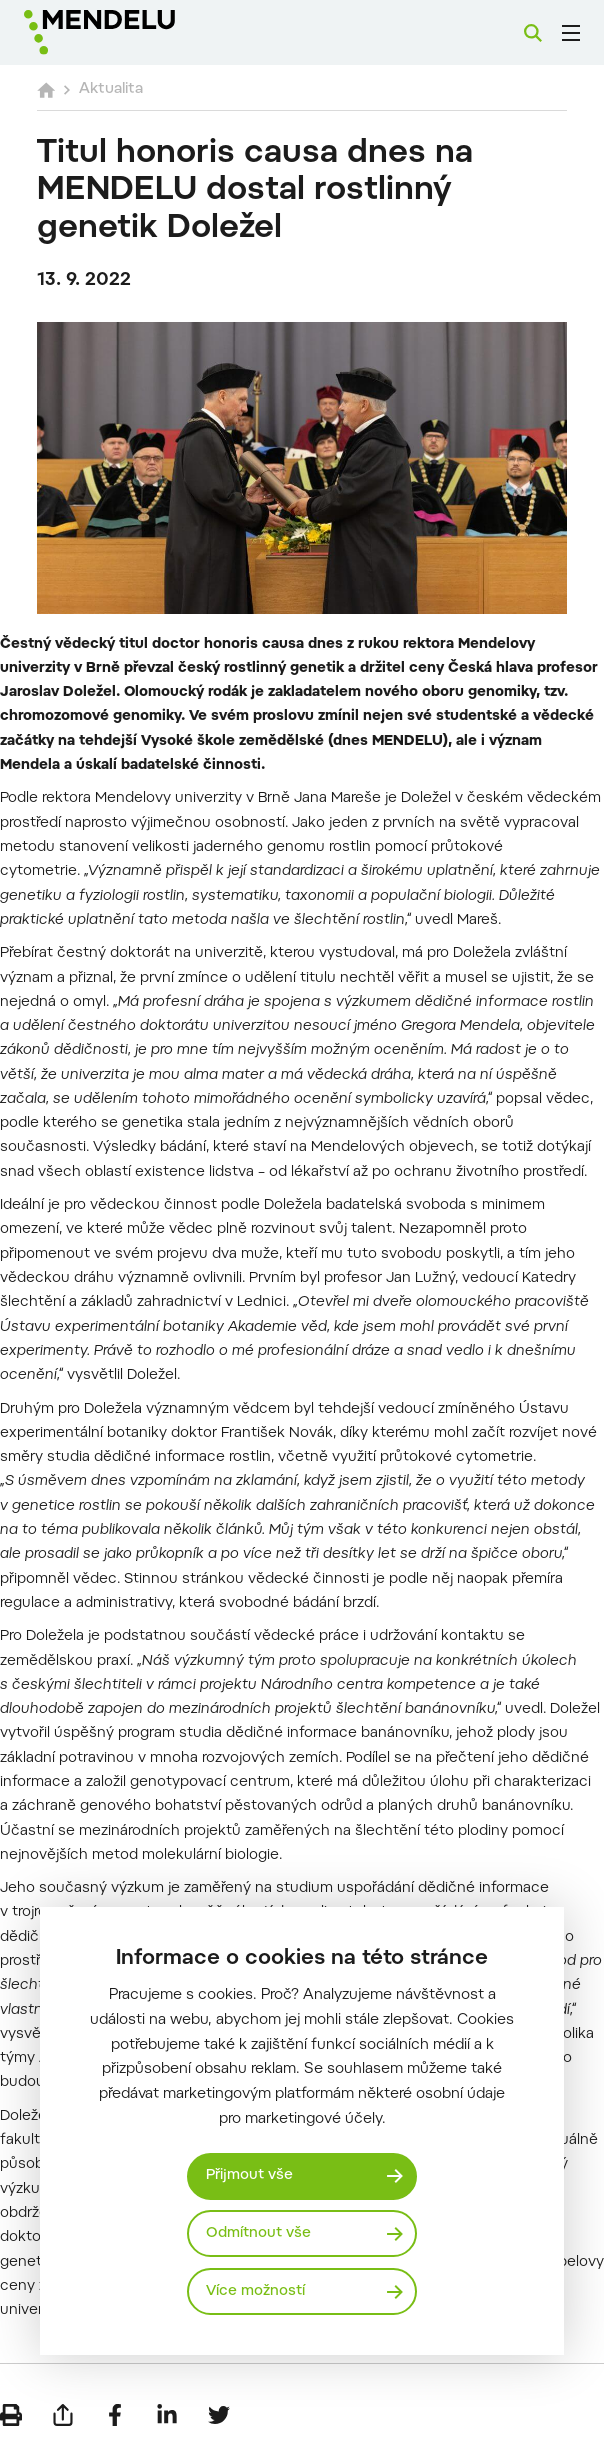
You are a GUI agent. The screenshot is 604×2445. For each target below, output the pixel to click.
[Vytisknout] (11, 2415)
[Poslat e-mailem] (63, 2415)
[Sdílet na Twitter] (219, 2415)
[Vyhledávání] (533, 33)
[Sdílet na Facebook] (115, 2415)
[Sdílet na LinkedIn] (167, 2415)
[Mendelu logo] (127, 32)
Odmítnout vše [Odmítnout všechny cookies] (258, 2233)
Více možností (255, 2291)
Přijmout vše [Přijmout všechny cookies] (249, 2175)
